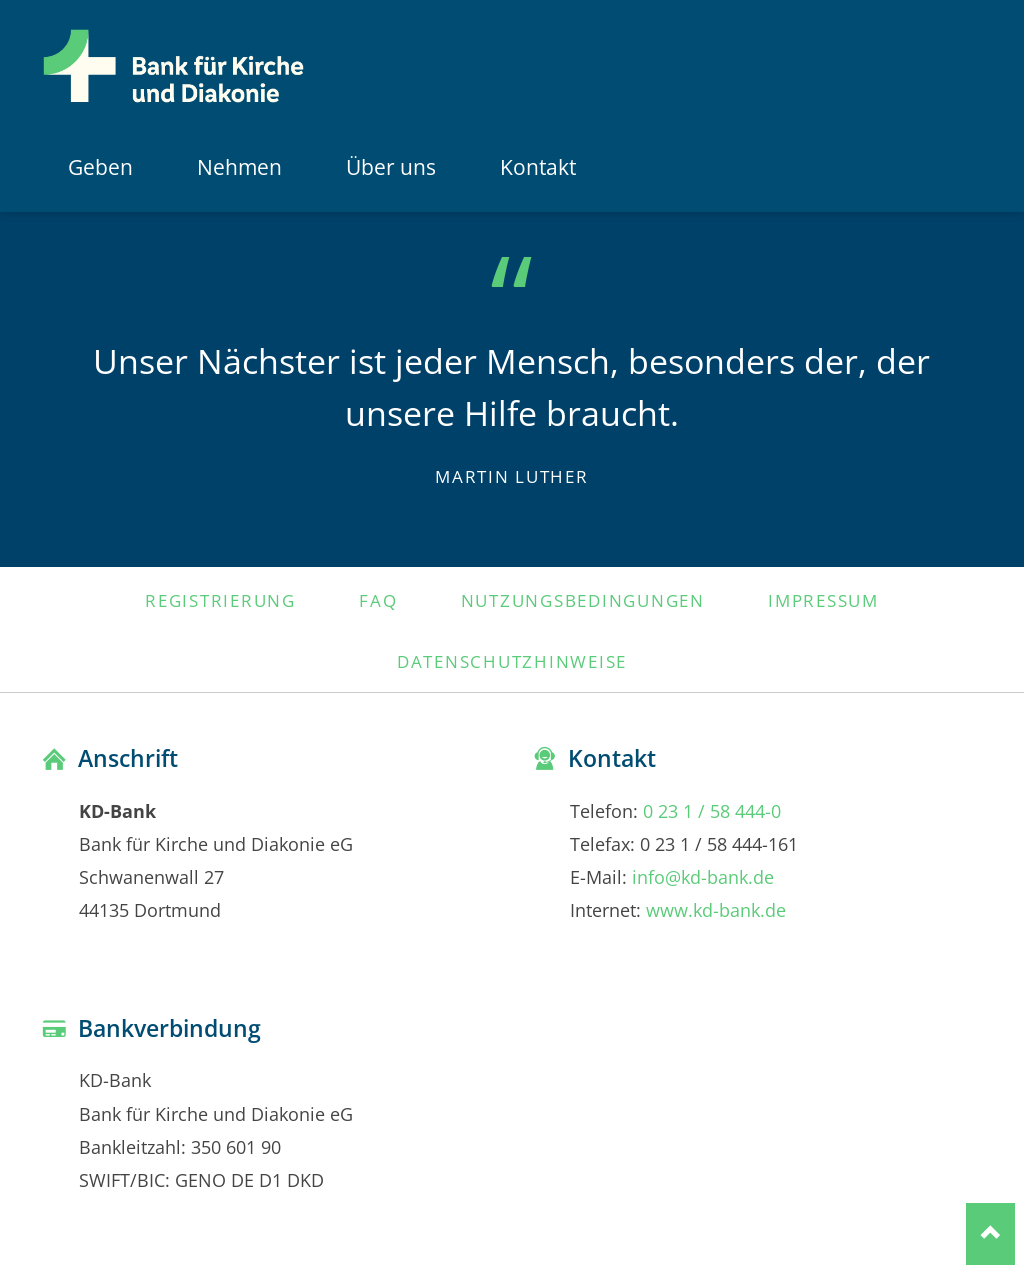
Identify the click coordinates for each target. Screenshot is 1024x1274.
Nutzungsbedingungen (583, 600)
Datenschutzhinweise (512, 661)
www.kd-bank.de (716, 909)
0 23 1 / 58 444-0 (712, 810)
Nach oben (990, 1233)
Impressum (823, 600)
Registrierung (220, 600)
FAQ (378, 600)
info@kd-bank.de (703, 876)
